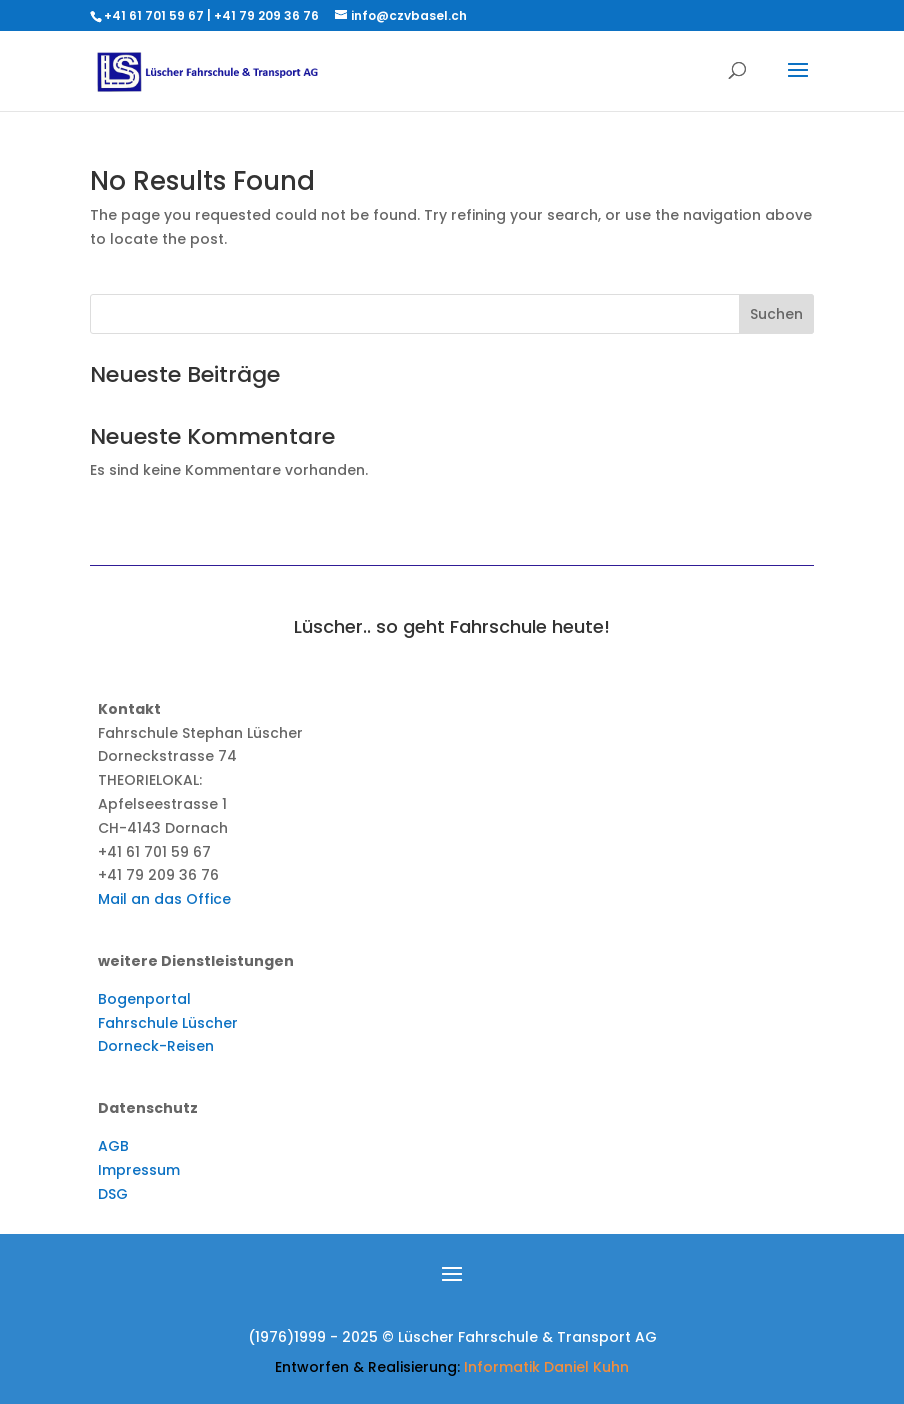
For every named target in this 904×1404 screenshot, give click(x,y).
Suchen (776, 314)
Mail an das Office (164, 899)
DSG (113, 1194)
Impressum (139, 1170)
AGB (113, 1146)
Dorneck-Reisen (156, 1046)
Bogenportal (144, 999)
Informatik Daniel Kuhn (546, 1367)
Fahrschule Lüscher (168, 1023)
